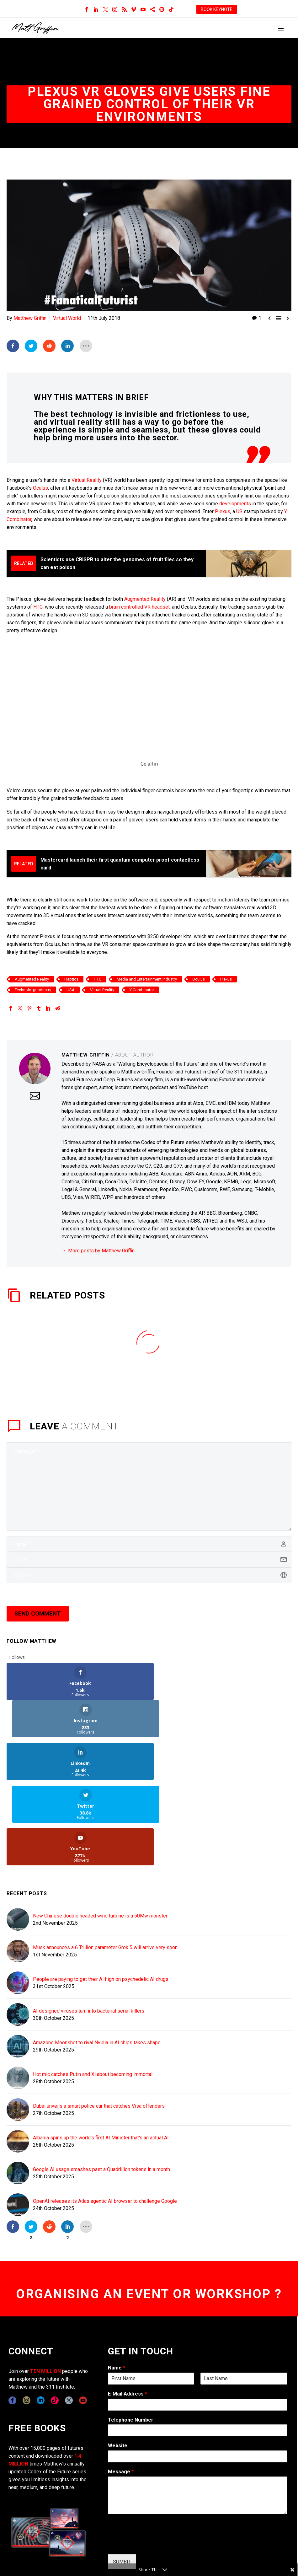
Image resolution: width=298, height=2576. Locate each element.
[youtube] (83, 2320)
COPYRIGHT (194, 2528)
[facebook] (12, 2320)
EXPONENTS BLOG (232, 2528)
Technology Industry (33, 989)
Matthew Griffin (29, 318)
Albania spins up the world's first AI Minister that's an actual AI (101, 2058)
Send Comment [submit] (37, 1613)
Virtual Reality (87, 480)
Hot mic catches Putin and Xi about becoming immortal (92, 1994)
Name (116, 2287)
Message (121, 2392)
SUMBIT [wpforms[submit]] (122, 2481)
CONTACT (166, 2528)
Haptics (71, 979)
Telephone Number (130, 2339)
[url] (149, 1575)
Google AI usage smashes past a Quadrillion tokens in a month (101, 2089)
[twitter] (69, 2320)
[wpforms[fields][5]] (197, 2376)
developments (235, 503)
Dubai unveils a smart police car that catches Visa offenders (99, 2026)
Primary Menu (281, 28)
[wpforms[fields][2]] (197, 2415)
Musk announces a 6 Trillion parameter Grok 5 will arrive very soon (105, 1867)
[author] (149, 1544)
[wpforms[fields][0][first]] (151, 2298)
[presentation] (155, 2463)
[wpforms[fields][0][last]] (243, 2298)
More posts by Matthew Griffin (101, 1250)
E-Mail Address (127, 2313)
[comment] (149, 1486)
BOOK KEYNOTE (216, 9)
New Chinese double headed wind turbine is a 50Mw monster (100, 1836)
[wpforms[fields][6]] (197, 2350)
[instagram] (26, 2320)
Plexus (222, 511)
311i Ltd (54, 2528)
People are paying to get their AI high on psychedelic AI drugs (100, 1899)
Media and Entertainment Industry (147, 979)
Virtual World (67, 318)
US (239, 511)
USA (71, 989)
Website (117, 2366)
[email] (149, 1560)
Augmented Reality (144, 599)
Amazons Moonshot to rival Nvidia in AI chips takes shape (97, 1963)
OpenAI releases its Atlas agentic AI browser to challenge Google (105, 2121)
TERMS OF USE (274, 2528)
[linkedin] (41, 2320)
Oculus (40, 488)
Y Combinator (142, 989)
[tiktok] (55, 2320)
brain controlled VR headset (139, 607)
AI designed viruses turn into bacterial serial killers (88, 1931)
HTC (38, 607)
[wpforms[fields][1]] (197, 2324)
